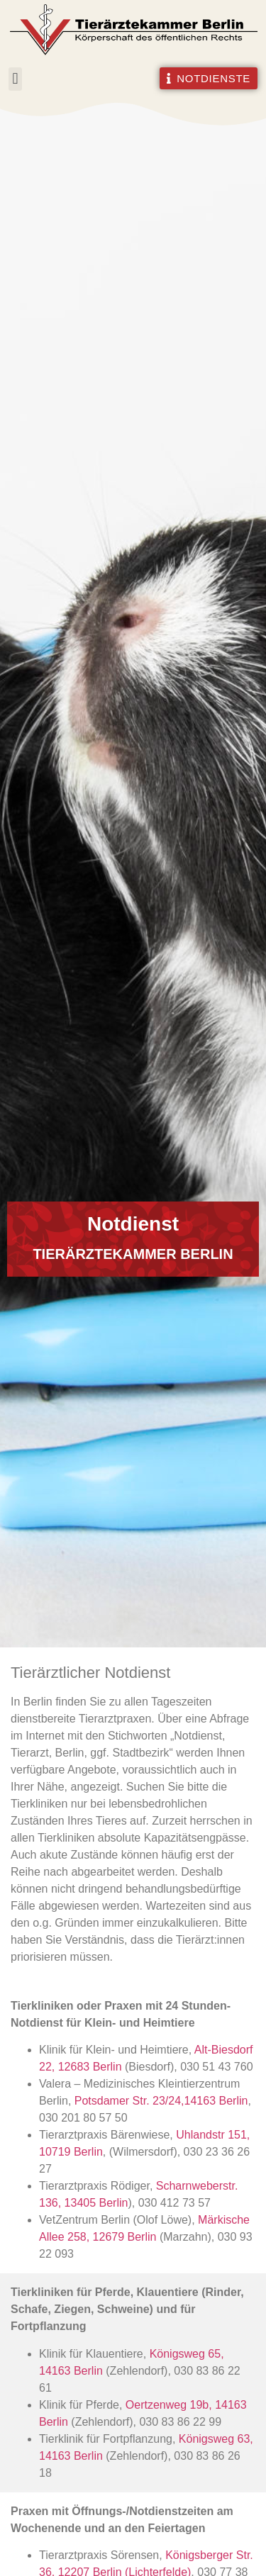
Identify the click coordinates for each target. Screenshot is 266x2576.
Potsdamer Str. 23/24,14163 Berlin (161, 2101)
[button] (15, 79)
